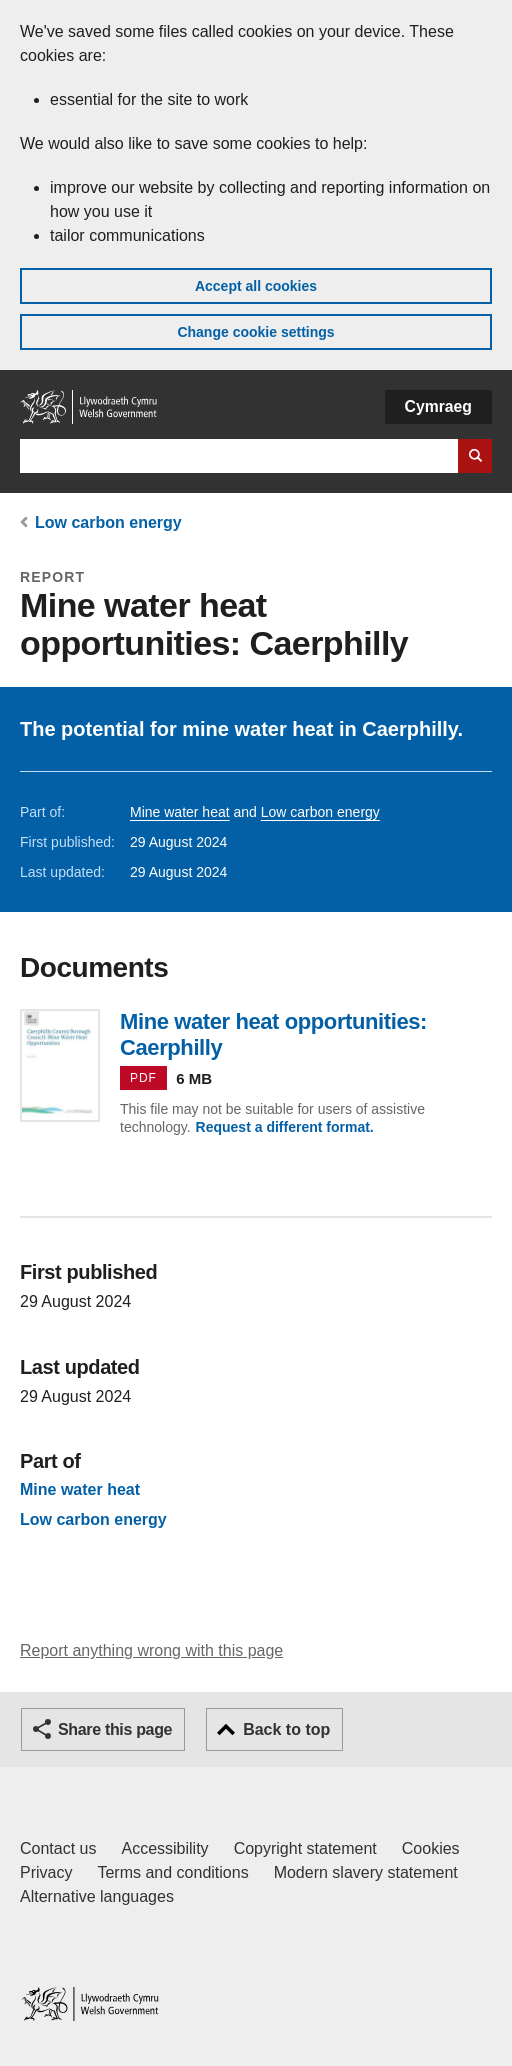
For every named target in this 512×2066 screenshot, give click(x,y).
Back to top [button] (286, 1729)
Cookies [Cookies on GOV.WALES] (431, 1848)
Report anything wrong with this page (151, 1650)
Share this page (115, 1729)
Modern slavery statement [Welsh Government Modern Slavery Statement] (366, 1872)
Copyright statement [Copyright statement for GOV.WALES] (305, 1848)
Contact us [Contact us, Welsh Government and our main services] (58, 1848)
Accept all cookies (256, 286)
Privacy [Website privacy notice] (46, 1872)
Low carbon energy (108, 522)
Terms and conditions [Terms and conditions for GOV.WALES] (172, 1872)
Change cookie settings (255, 332)
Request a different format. (285, 1127)
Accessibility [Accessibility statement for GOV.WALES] (164, 1848)
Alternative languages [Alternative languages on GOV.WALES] (97, 1896)
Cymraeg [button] (438, 406)
